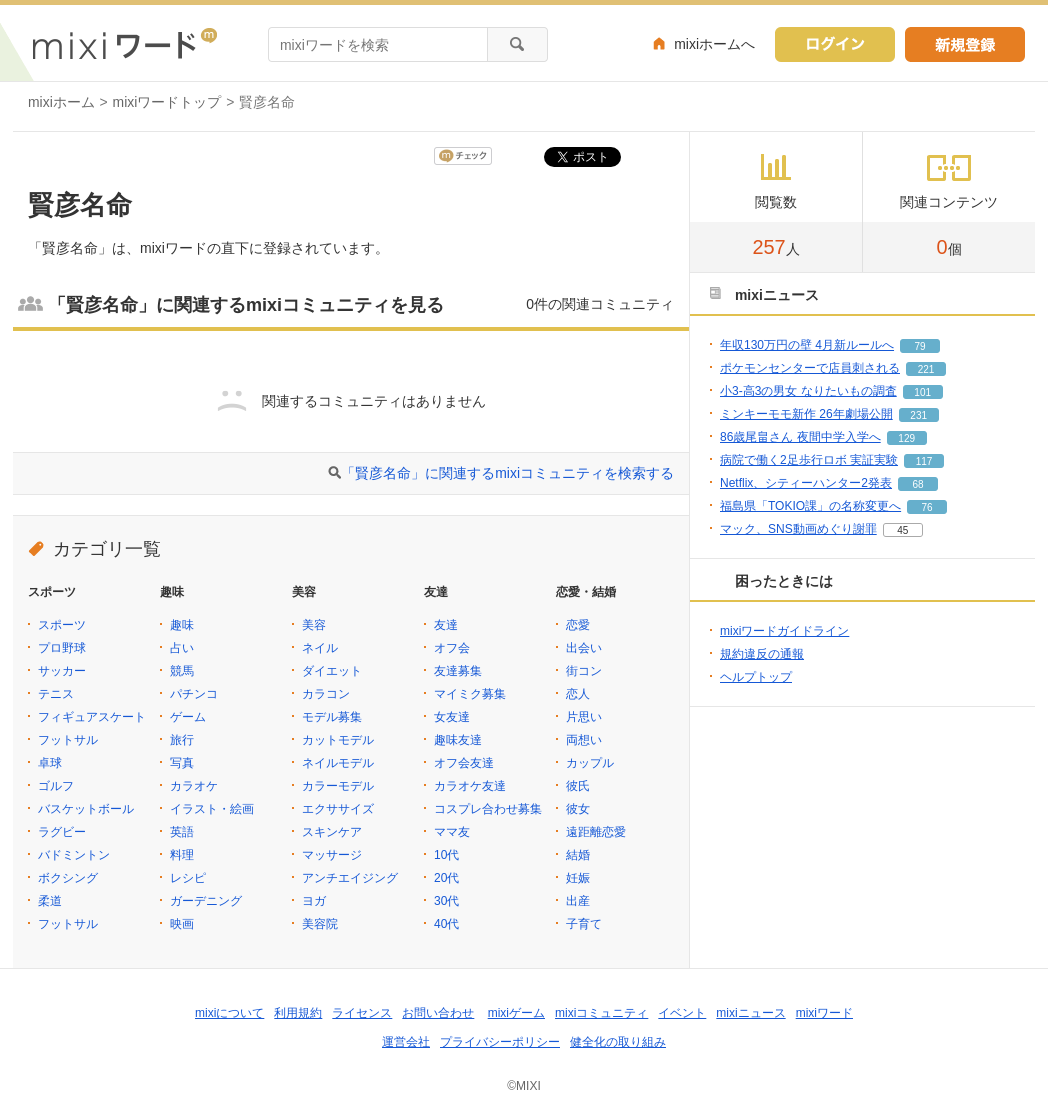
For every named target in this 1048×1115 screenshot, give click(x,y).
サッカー (62, 671)
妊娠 (578, 878)
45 (902, 530)
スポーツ (62, 625)
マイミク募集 (470, 694)
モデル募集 (332, 717)
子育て (584, 924)
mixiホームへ (714, 44)
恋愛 (578, 625)
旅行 (182, 740)
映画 (182, 924)
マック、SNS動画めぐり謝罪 (798, 529)
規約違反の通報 (762, 654)
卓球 (50, 763)
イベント (682, 1013)
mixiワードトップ (167, 102)
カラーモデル (338, 786)
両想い (584, 740)
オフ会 (452, 648)
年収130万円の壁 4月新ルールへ (807, 345)
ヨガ (314, 901)
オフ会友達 (464, 763)
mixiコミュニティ (601, 1013)
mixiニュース (750, 1013)
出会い (584, 648)
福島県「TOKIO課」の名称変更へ (810, 506)
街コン (584, 671)
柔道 (50, 901)
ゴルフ (56, 786)
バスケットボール (86, 809)
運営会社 (406, 1042)
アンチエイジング (350, 878)
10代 (446, 855)
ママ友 (452, 832)
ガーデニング (206, 901)
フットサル (68, 740)
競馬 (182, 671)
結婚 (578, 855)
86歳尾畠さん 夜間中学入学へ (800, 437)
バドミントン (74, 855)
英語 (182, 832)
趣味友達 (458, 740)
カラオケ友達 (470, 786)
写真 (182, 763)
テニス (56, 694)
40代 (446, 924)
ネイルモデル (338, 763)
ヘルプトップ (756, 677)
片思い (584, 717)
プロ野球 (62, 648)
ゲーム (188, 717)
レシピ (188, 878)
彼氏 (578, 786)
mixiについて (229, 1013)
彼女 (578, 809)
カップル (590, 763)
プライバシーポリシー (500, 1042)
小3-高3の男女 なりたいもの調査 (808, 391)
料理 (182, 855)
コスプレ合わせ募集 (488, 809)
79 (919, 346)
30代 (446, 901)
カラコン (326, 694)
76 (927, 507)
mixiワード (824, 1013)
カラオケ (194, 786)
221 (926, 369)
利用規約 (298, 1013)
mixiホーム (61, 102)
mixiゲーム (516, 1013)
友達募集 (458, 671)
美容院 (320, 924)
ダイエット (332, 671)
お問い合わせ (438, 1013)
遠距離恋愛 (596, 832)
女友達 (452, 717)
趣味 (182, 625)
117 (924, 461)
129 (906, 438)
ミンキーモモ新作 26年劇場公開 (806, 414)
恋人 (578, 694)
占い (182, 648)
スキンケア (332, 832)
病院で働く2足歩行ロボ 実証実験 (809, 460)
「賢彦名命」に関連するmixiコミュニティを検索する (507, 473)
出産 (578, 901)
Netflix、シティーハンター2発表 (806, 483)
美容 (314, 625)
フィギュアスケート (92, 717)
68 (917, 484)
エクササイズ (338, 809)
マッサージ (332, 855)
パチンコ (194, 694)
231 (918, 415)
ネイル (320, 648)
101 (922, 392)
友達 (446, 625)
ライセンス (362, 1013)
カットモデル (338, 740)
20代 (446, 878)
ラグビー (62, 832)
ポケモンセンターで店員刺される (810, 368)
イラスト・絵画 (212, 809)
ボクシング (68, 878)
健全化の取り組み (618, 1042)
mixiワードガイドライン (784, 631)
